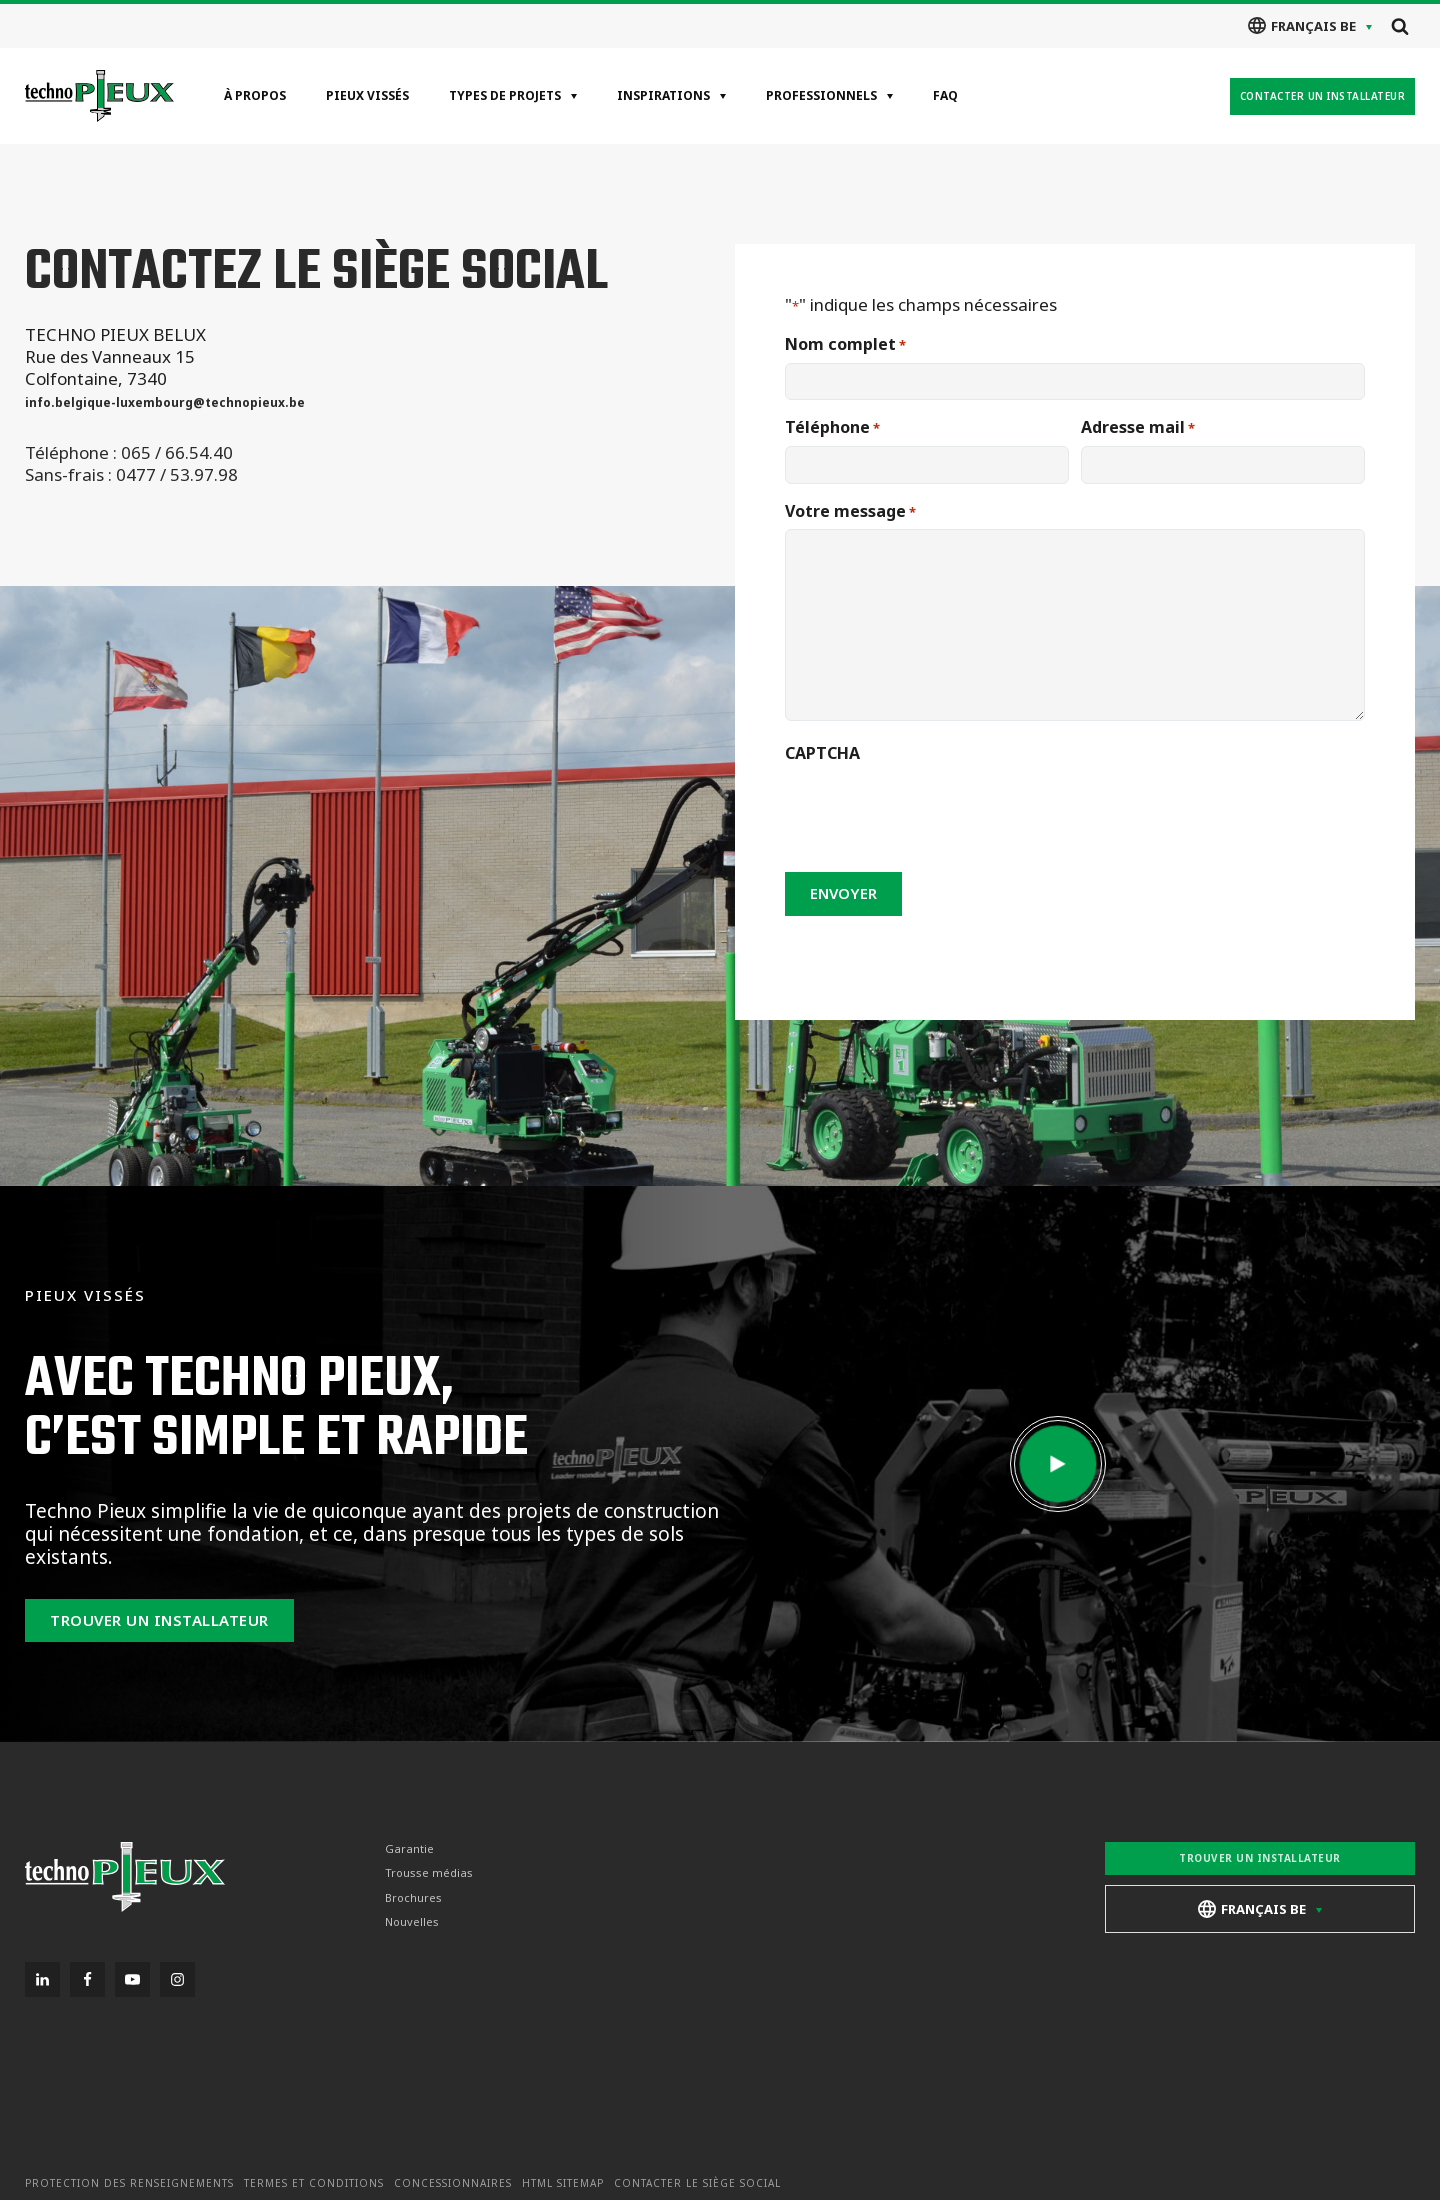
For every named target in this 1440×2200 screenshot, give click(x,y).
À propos (255, 95)
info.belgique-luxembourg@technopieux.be (165, 402)
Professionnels (821, 95)
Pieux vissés (367, 95)
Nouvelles (412, 1922)
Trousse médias (429, 1873)
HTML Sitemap (563, 2183)
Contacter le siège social (697, 2183)
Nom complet (845, 344)
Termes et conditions (314, 2183)
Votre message (850, 511)
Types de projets (505, 95)
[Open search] (1400, 26)
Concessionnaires (453, 2183)
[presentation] (937, 811)
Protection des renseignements (129, 2183)
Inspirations (663, 95)
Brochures (413, 1898)
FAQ (945, 95)
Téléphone (832, 427)
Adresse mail (1138, 427)
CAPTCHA (822, 753)
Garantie (409, 1849)
